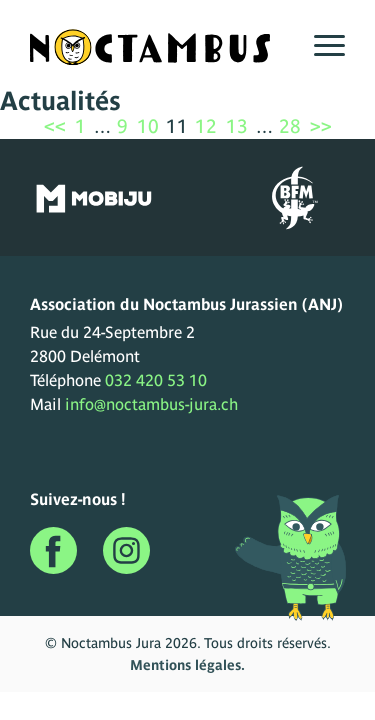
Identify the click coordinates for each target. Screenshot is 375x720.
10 (148, 126)
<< (55, 126)
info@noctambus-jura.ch (151, 404)
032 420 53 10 (156, 380)
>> (321, 126)
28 (290, 126)
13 (237, 126)
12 (206, 126)
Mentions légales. (187, 665)
